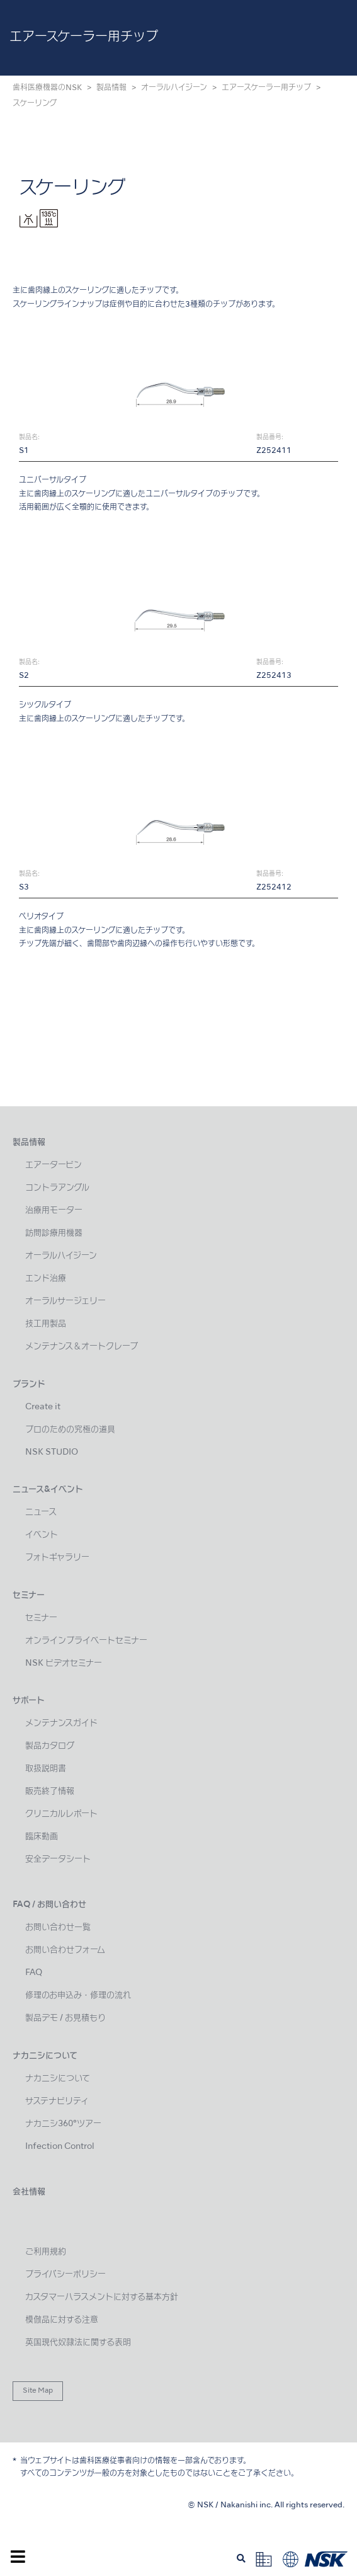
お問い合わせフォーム (65, 1950)
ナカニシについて (57, 2079)
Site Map (38, 2391)
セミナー (41, 1618)
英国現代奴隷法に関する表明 (78, 2342)
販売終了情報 (49, 1791)
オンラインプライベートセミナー (86, 1641)
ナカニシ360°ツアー (63, 2124)
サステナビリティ (57, 2101)
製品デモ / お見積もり (65, 2018)
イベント (41, 1535)
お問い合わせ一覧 (58, 1927)
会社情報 (29, 2192)
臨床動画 (41, 1837)
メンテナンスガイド (61, 1723)
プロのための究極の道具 (70, 1430)
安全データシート (58, 1859)
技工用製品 (45, 1324)
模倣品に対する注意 (61, 2320)
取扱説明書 (45, 1769)
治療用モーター (53, 1210)
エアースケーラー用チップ (266, 88)
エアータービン (53, 1165)
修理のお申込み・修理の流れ (78, 1995)
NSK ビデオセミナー (63, 1663)
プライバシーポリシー (65, 2274)
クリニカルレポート (61, 1814)
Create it (42, 1407)
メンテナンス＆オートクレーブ (81, 1346)
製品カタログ (49, 1746)
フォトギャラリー (57, 1558)
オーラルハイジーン (174, 88)
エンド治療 (45, 1278)
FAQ (33, 1973)
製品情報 (111, 88)
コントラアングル (57, 1188)
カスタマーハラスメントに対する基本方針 (101, 2297)
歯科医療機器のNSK (47, 88)
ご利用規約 (45, 2252)
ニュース (41, 1512)
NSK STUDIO (51, 1452)
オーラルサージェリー (65, 1301)
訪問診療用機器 (53, 1233)
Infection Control (59, 2147)
